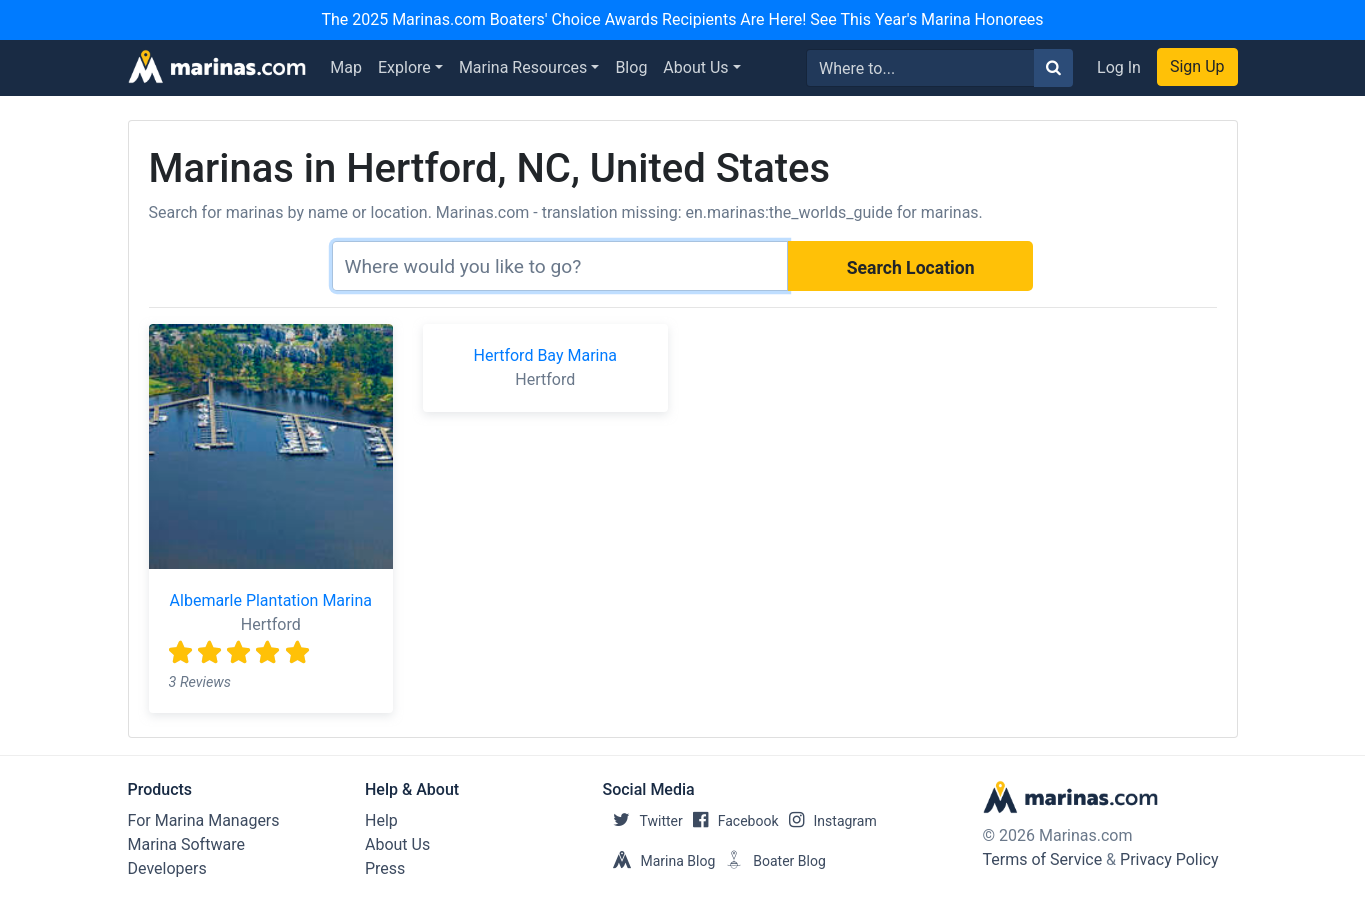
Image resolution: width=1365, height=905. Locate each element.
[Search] (560, 266)
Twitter (643, 821)
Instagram (828, 821)
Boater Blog (770, 861)
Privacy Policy (1169, 859)
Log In (1119, 67)
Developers (167, 868)
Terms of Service (1043, 859)
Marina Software (186, 844)
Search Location (911, 268)
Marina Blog (659, 861)
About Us (695, 67)
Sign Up (1197, 66)
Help (381, 820)
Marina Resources (523, 67)
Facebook (731, 821)
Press (385, 868)
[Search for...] (920, 68)
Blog (631, 67)
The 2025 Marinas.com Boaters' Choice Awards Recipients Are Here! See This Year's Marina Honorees (682, 19)
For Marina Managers (204, 820)
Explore (404, 67)
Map (346, 67)
